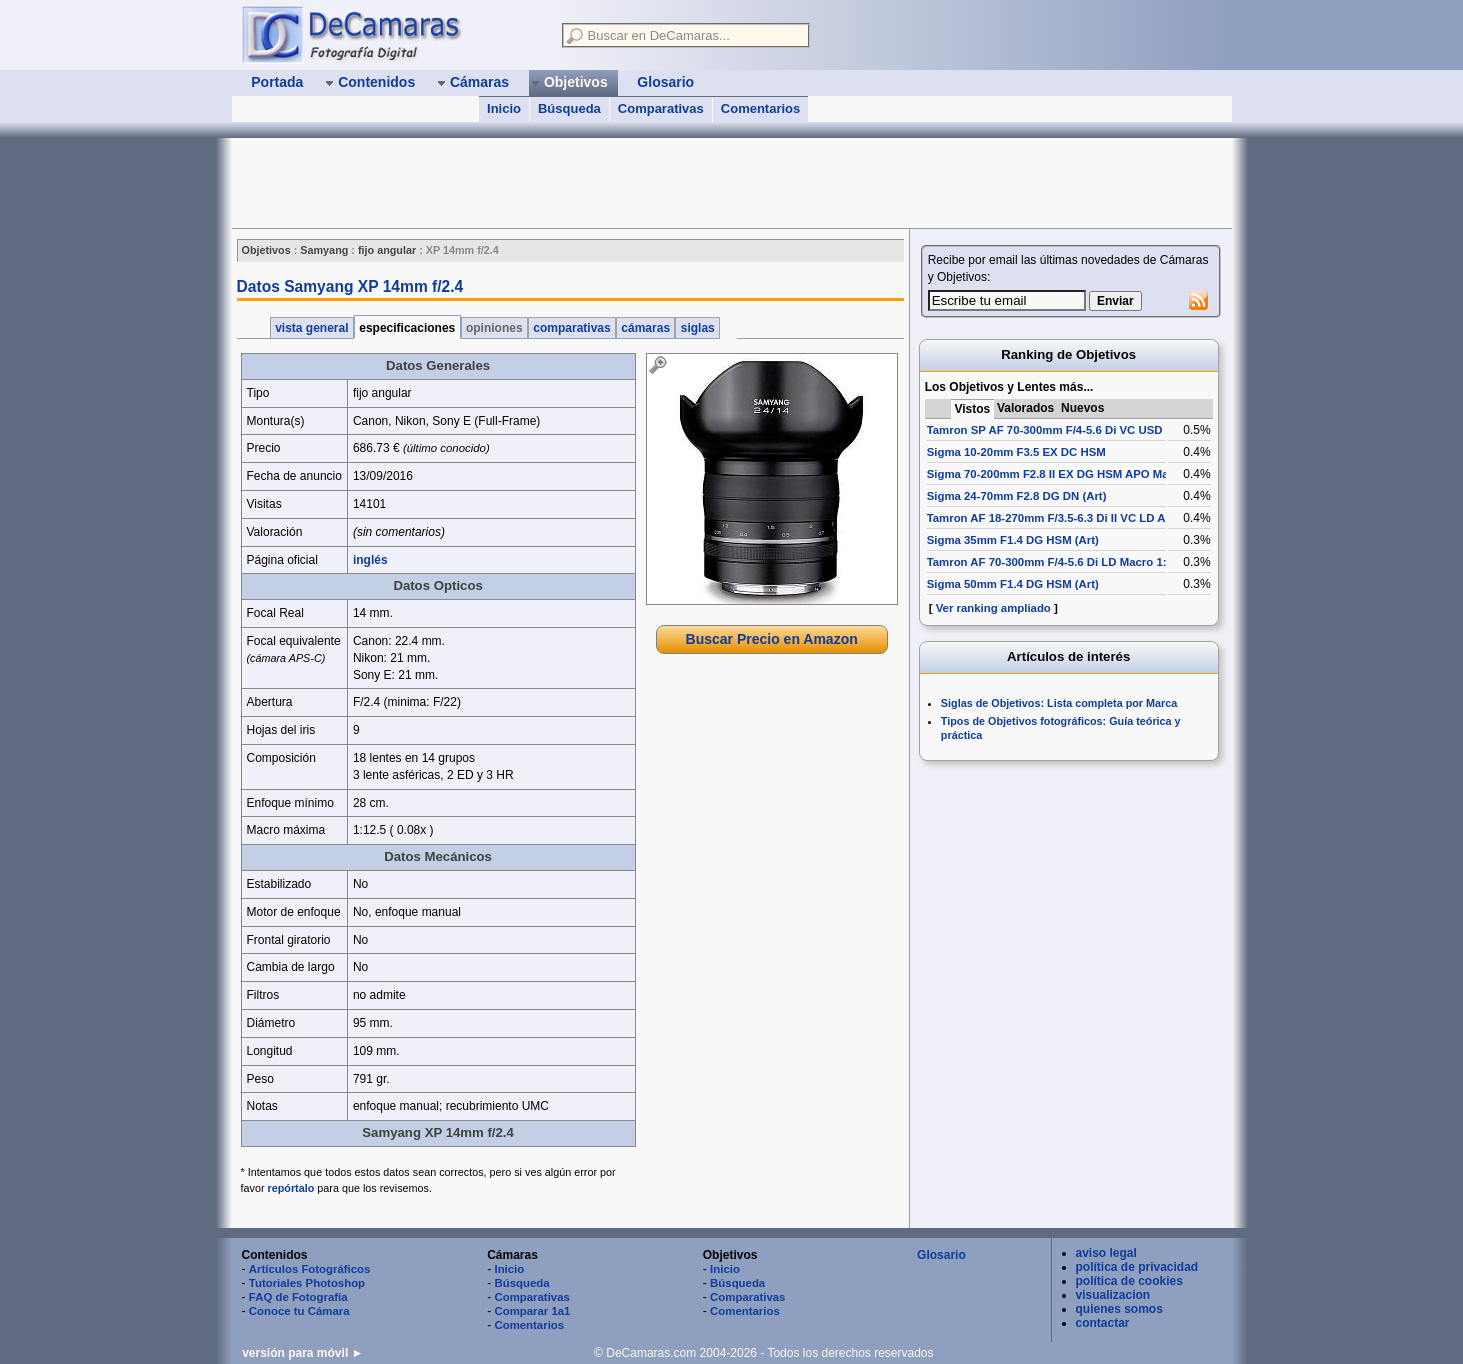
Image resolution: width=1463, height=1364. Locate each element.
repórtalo (291, 1188)
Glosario (941, 1255)
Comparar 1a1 (532, 1311)
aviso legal (1106, 1253)
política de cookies (1129, 1281)
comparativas (572, 328)
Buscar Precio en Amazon (772, 639)
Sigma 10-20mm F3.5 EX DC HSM (1016, 452)
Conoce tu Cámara (299, 1311)
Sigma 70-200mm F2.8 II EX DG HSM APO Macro (1057, 474)
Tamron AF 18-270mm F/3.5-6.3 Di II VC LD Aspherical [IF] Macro (1100, 518)
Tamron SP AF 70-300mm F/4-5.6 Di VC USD (1045, 430)
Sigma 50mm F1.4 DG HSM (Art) (1013, 584)
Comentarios (760, 108)
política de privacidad (1137, 1267)
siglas (697, 328)
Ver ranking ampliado (993, 608)
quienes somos (1119, 1309)
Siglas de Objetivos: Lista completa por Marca (1059, 703)
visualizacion (1113, 1295)
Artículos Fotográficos (310, 1269)
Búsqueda (569, 108)
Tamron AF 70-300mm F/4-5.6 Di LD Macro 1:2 (1050, 562)
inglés (370, 560)
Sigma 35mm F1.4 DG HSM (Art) (1013, 540)
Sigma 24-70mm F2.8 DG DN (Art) (1017, 496)
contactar (1103, 1323)
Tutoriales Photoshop (307, 1283)
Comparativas (661, 108)
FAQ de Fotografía (298, 1297)
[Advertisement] (596, 183)
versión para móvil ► (302, 1353)
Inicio (504, 108)
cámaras (645, 328)
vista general (312, 328)
